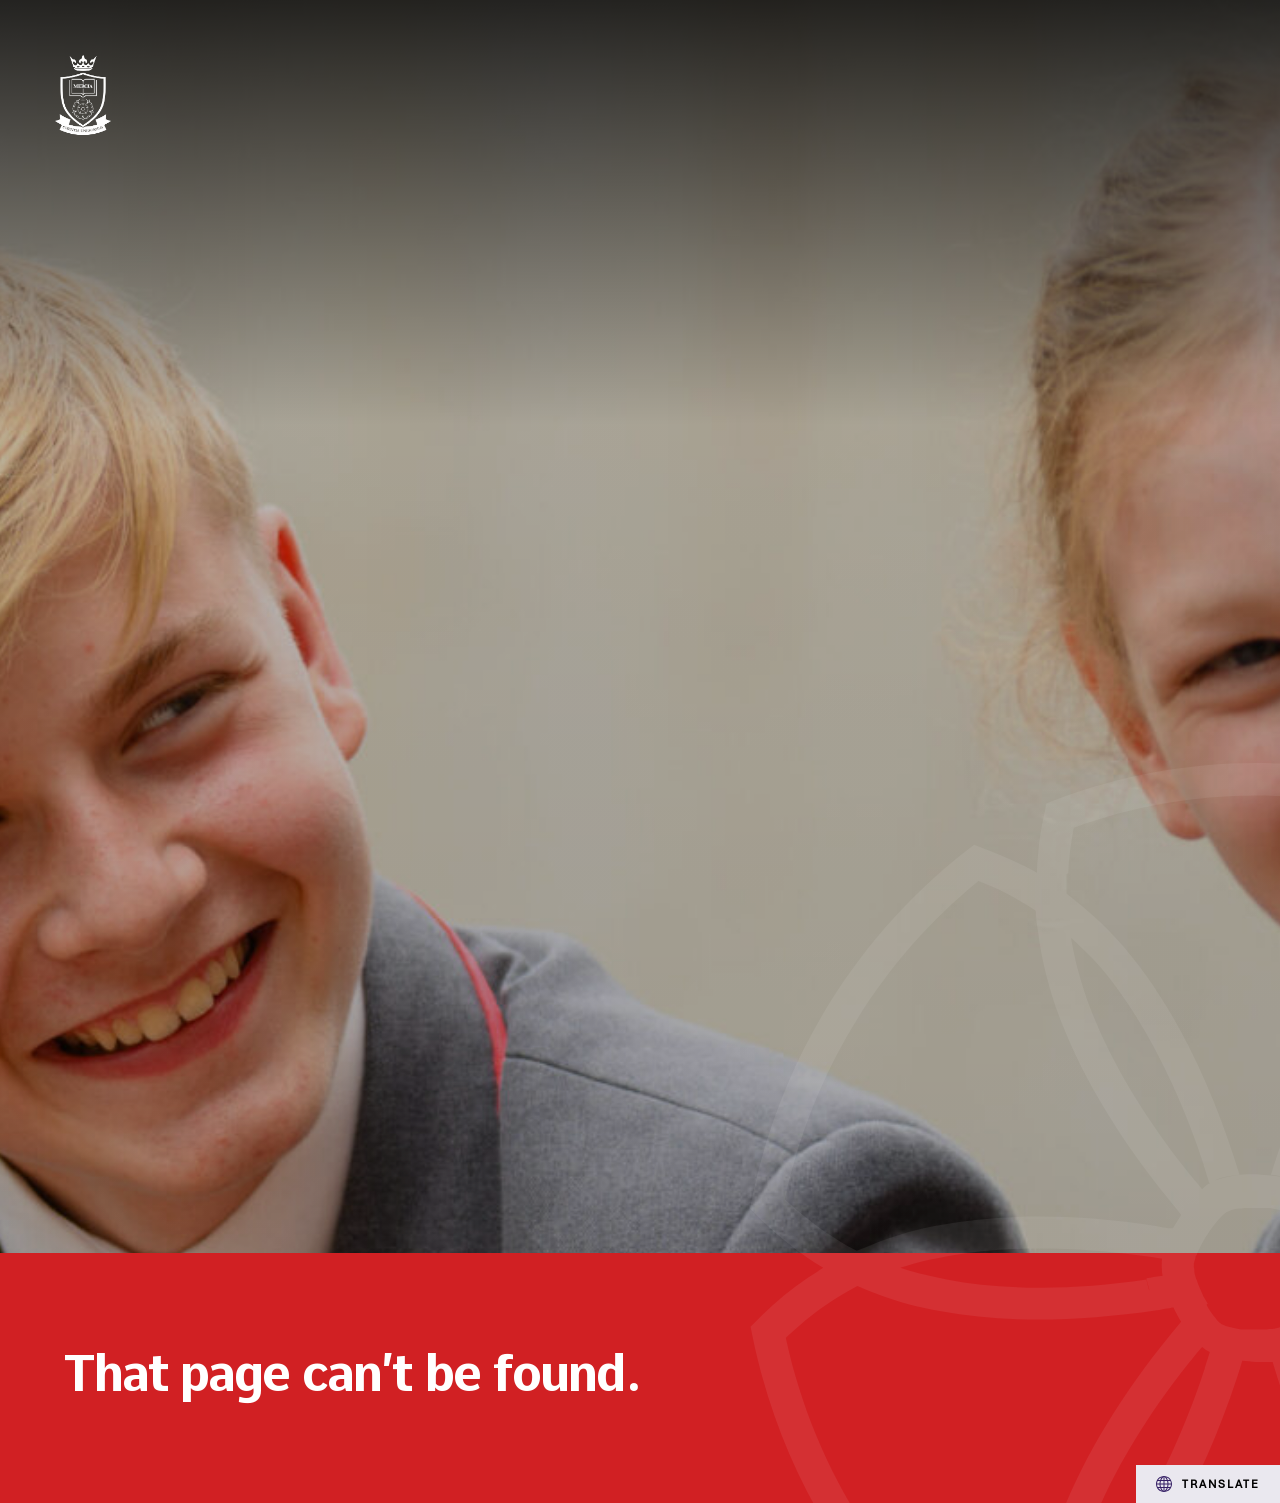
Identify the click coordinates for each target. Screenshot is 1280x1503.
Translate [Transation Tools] (1208, 1484)
